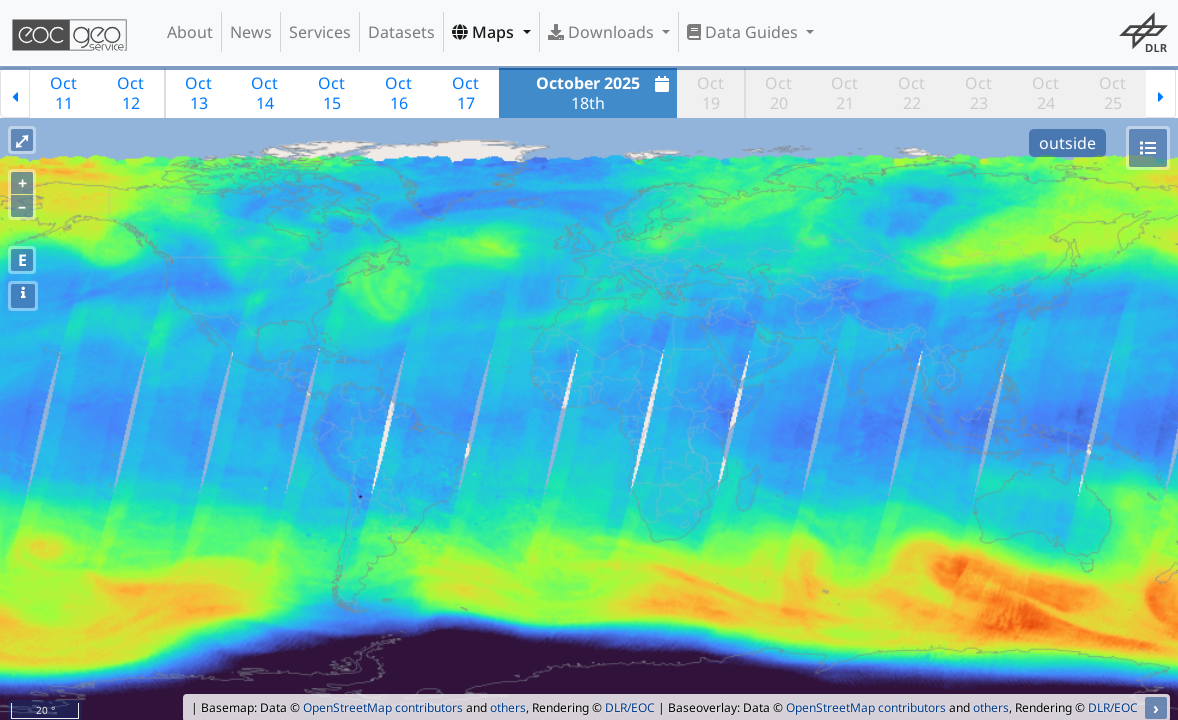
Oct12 (130, 93)
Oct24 (1045, 93)
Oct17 (465, 93)
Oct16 (398, 93)
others (508, 707)
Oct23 (978, 93)
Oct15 (331, 93)
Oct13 (198, 93)
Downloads (603, 32)
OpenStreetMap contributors (383, 707)
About (190, 32)
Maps (485, 32)
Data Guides (744, 32)
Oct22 (911, 93)
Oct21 (844, 93)
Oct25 (1112, 93)
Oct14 (264, 93)
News (251, 32)
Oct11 (63, 93)
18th (605, 93)
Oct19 (710, 93)
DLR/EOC (630, 707)
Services (320, 32)
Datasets (401, 32)
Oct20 (778, 93)
